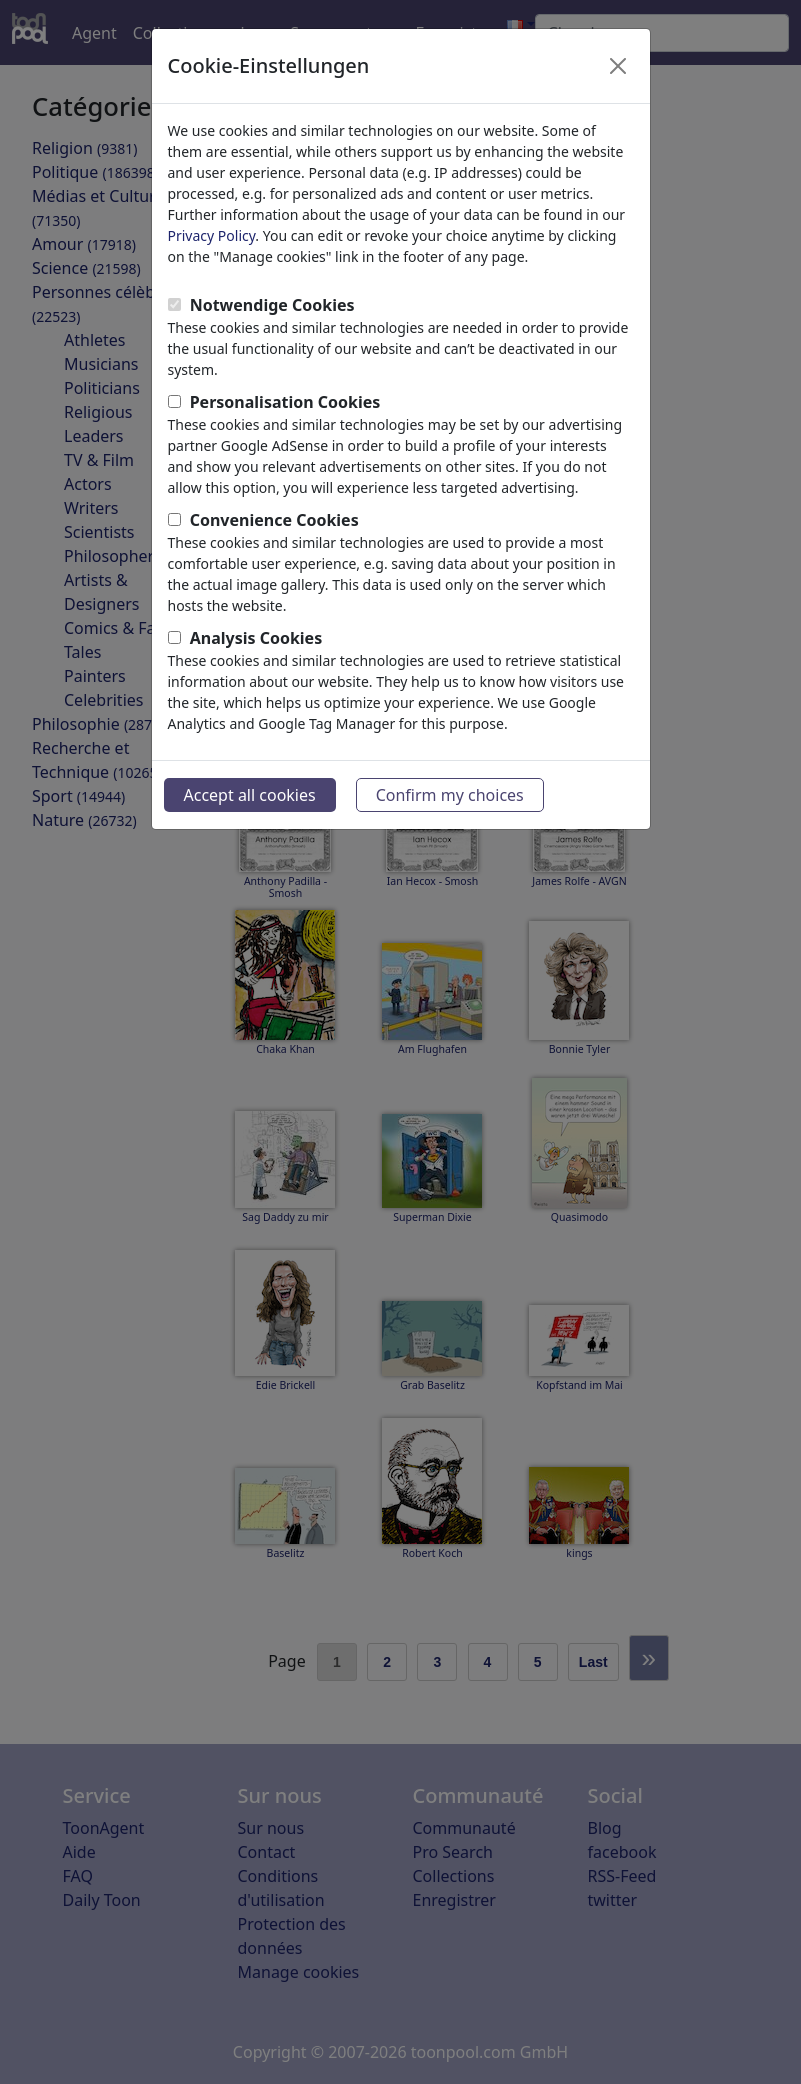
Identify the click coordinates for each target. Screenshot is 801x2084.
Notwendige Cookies (272, 305)
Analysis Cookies (256, 638)
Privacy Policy (212, 235)
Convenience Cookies (274, 520)
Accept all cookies (250, 795)
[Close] (618, 66)
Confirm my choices (450, 795)
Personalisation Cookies (285, 402)
